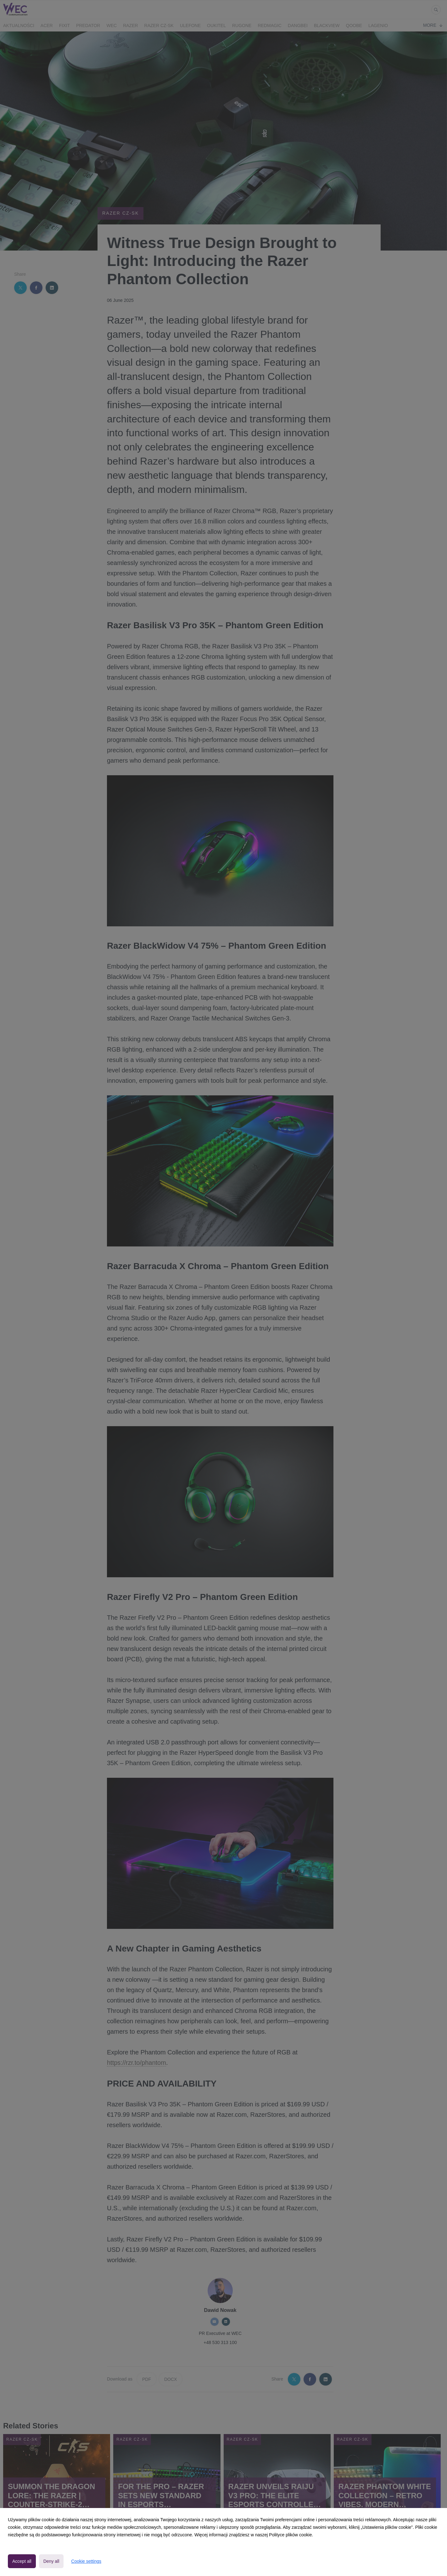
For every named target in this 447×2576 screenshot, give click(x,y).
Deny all (51, 2561)
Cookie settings (86, 2561)
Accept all (21, 2561)
